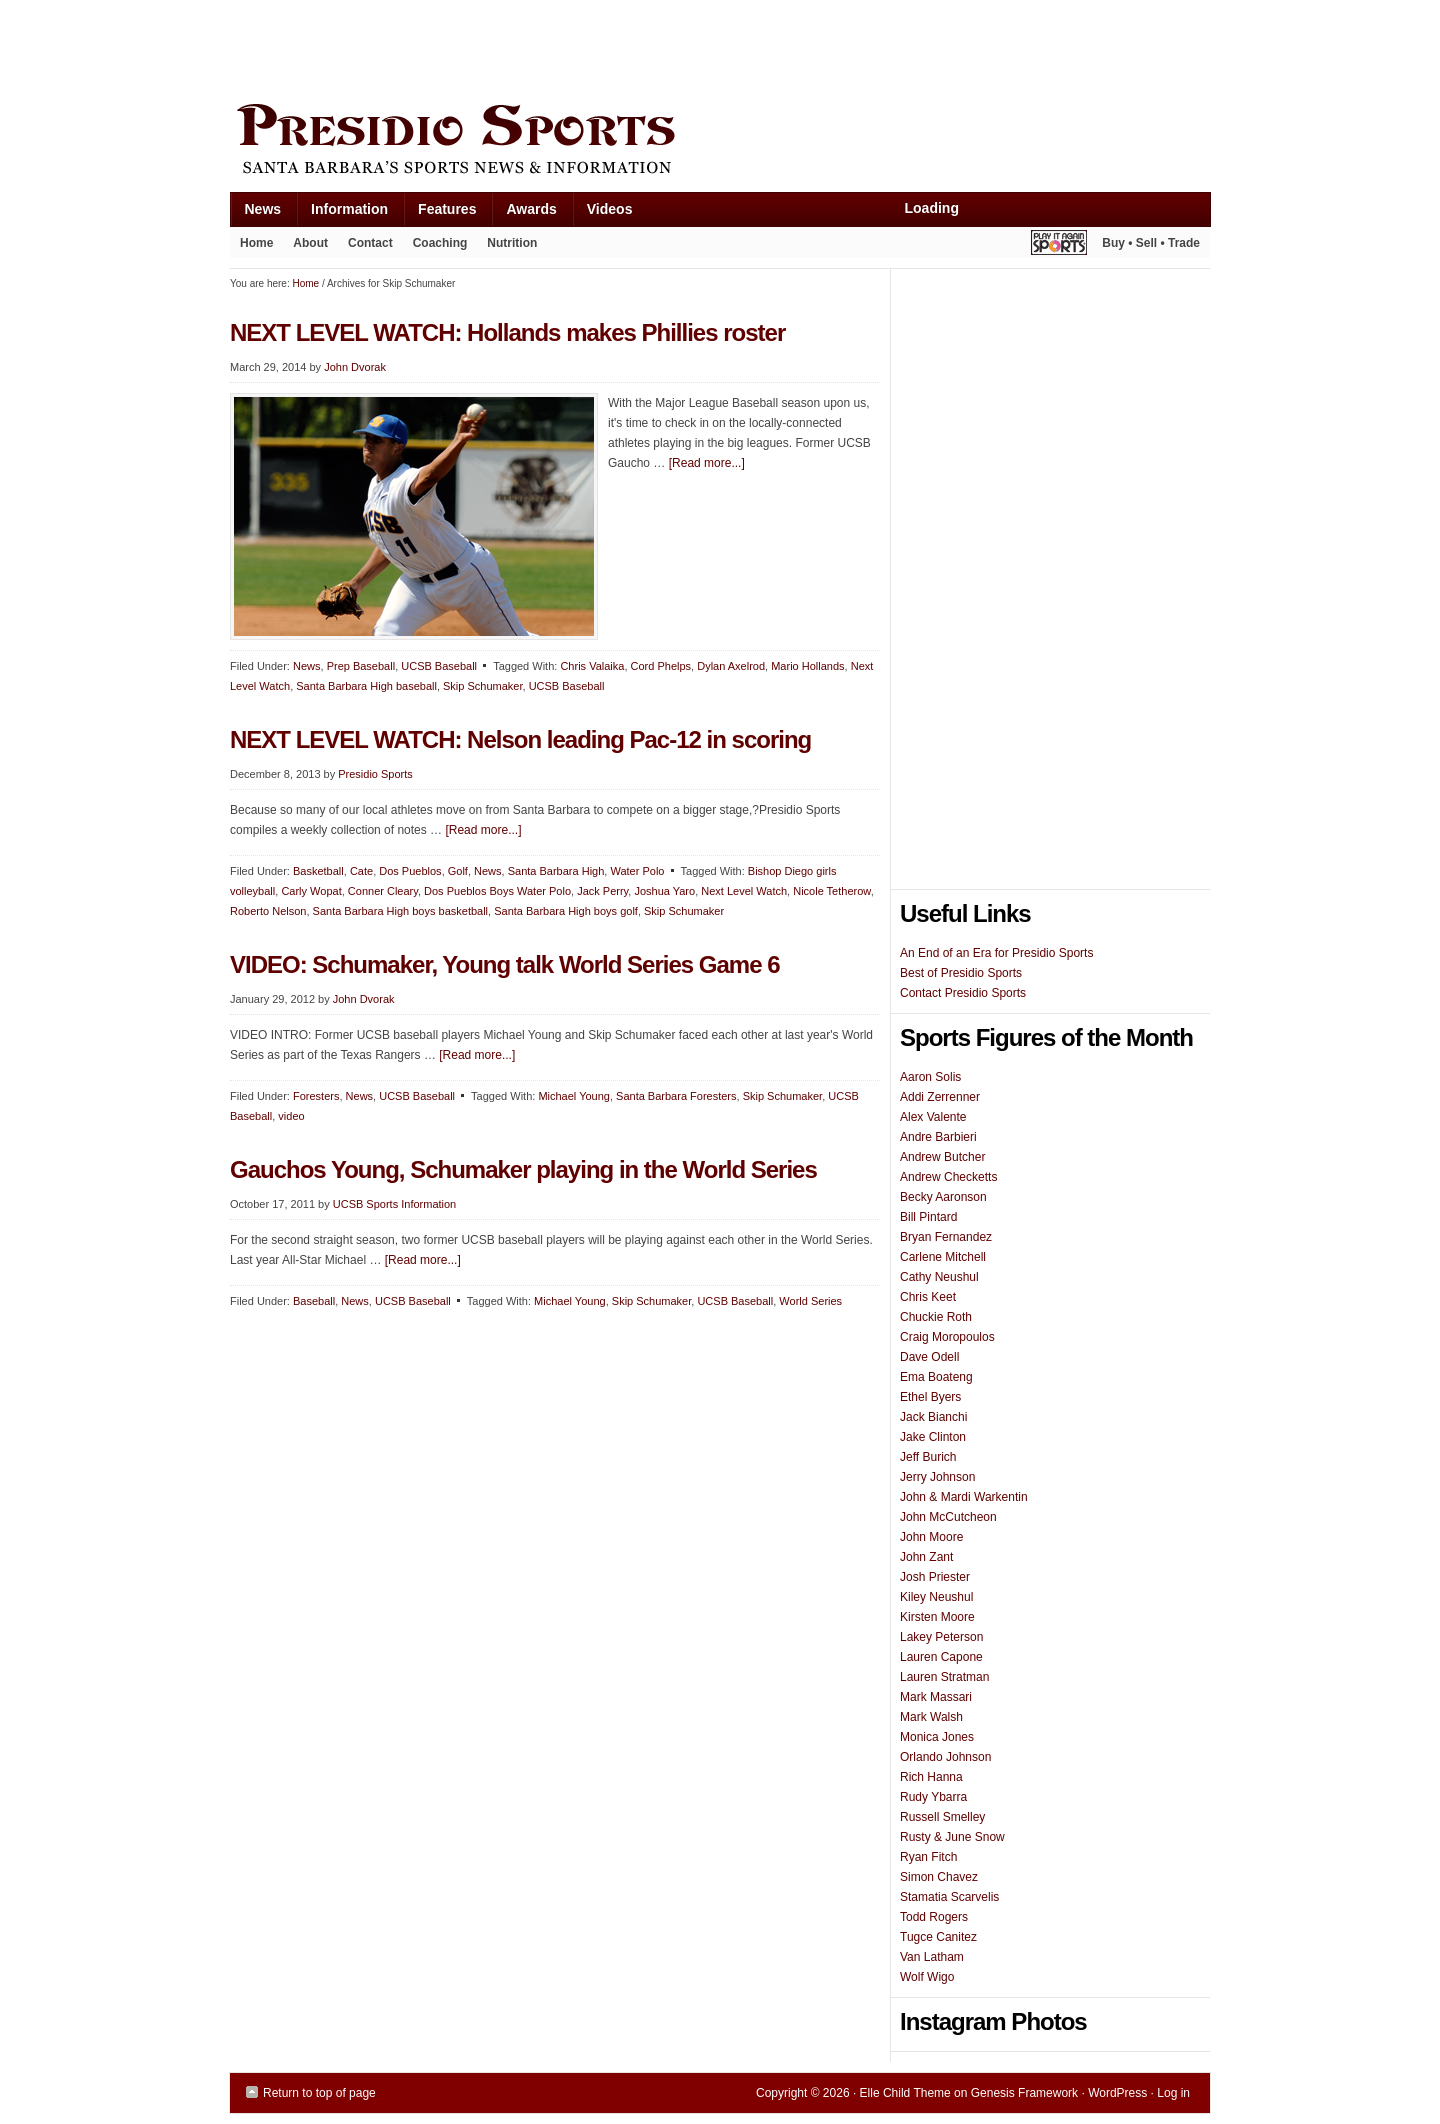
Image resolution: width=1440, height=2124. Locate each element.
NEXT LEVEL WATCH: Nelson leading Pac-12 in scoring (520, 739)
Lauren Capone (941, 1657)
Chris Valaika (592, 666)
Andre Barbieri (938, 1137)
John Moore (931, 1537)
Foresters (316, 1096)
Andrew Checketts (948, 1177)
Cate (361, 871)
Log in (1173, 2093)
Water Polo (637, 871)
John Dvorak (355, 367)
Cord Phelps (661, 666)
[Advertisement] (594, 47)
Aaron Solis (930, 1077)
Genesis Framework (1024, 2093)
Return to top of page (319, 2093)
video (291, 1116)
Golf (458, 871)
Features (439, 213)
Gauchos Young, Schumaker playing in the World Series (523, 1169)
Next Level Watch (744, 891)
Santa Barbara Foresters (676, 1096)
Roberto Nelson (268, 911)
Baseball (314, 1301)
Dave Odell (929, 1357)
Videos (610, 209)
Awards (523, 213)
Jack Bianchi (933, 1417)
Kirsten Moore (937, 1617)
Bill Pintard (928, 1217)
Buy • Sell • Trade (1151, 243)
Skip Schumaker (482, 686)
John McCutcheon (948, 1517)
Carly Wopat (311, 891)
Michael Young (574, 1096)
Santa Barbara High (556, 871)
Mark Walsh (931, 1717)
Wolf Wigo (927, 1977)
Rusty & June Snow (952, 1837)
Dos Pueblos (410, 871)
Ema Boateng (936, 1377)
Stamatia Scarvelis (949, 1897)
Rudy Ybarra (933, 1797)
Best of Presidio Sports (961, 973)
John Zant (926, 1557)
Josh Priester (935, 1577)
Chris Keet (928, 1297)
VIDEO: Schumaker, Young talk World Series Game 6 (505, 964)
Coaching (440, 243)
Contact (370, 243)
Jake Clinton (933, 1437)
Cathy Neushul (939, 1277)
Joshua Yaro (664, 891)
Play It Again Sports (1059, 245)
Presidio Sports (720, 142)
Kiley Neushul (936, 1597)
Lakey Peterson (941, 1637)
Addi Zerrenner (940, 1097)
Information (342, 213)
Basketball (318, 871)
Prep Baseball (361, 666)
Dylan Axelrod (731, 666)
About (305, 247)
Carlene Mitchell (943, 1257)
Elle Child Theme (905, 2093)
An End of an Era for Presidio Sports (996, 953)
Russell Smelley (942, 1817)
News (256, 213)
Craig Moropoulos (947, 1337)
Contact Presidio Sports (963, 993)
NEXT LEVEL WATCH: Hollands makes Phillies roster (507, 332)
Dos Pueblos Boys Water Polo (497, 891)
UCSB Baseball (439, 666)
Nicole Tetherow (831, 891)
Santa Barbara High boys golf (566, 911)
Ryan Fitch (928, 1857)
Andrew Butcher (942, 1157)
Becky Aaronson (943, 1197)
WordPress (1117, 2093)
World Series (810, 1301)
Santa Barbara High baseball (366, 686)
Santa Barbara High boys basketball (401, 911)
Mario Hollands (807, 666)
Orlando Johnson (945, 1757)
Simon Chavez (939, 1877)
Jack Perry (602, 891)
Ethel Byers (930, 1397)
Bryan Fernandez (946, 1237)
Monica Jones (937, 1737)
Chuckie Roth (936, 1317)
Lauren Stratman (944, 1677)
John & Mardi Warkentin (964, 1497)
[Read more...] (707, 463)
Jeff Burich (928, 1457)
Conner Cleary (383, 891)
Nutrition (512, 243)
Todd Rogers (934, 1917)
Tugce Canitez (938, 1937)
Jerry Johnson (937, 1477)
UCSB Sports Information (395, 1204)
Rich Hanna (931, 1777)
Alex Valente (933, 1117)
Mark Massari (936, 1697)
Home (256, 243)
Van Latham (932, 1957)
